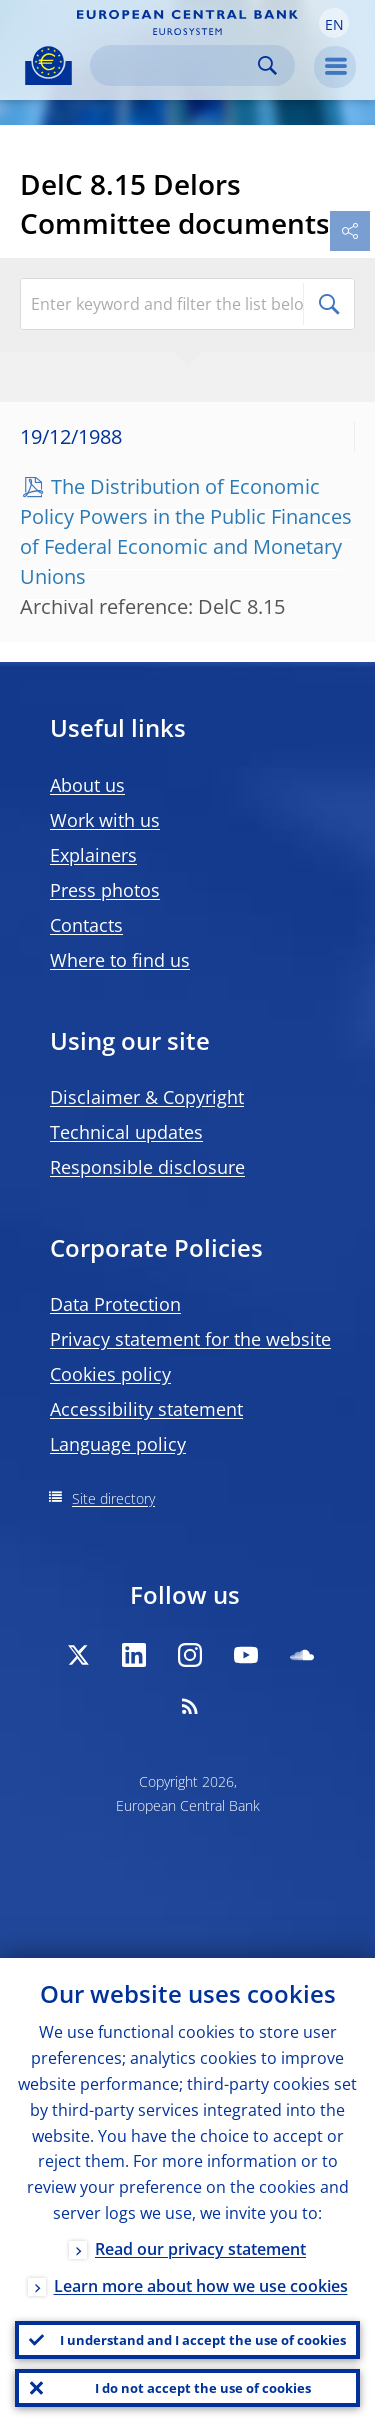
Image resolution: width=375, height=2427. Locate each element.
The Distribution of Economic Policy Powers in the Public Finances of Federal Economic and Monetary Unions (186, 531)
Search (267, 65)
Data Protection (115, 1304)
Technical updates (126, 1132)
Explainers (93, 855)
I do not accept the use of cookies (203, 2388)
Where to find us (120, 960)
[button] (334, 23)
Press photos (105, 890)
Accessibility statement (146, 1409)
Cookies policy (110, 1374)
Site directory (113, 1498)
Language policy (118, 1444)
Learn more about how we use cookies (201, 2286)
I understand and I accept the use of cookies (203, 2340)
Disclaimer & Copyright (147, 1097)
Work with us (105, 820)
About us (87, 785)
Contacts (86, 925)
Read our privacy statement (200, 2249)
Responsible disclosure (147, 1167)
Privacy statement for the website (190, 1339)
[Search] (176, 65)
